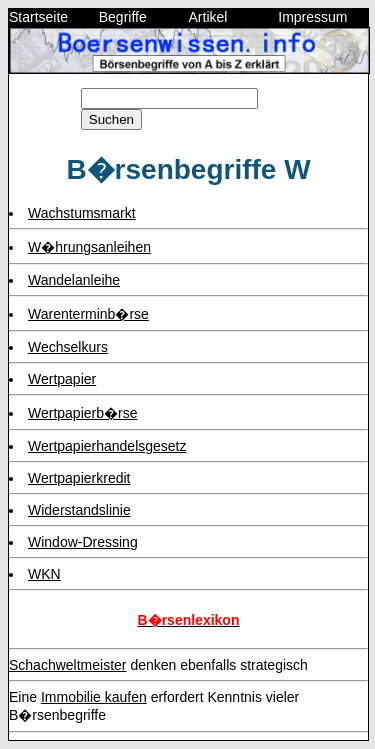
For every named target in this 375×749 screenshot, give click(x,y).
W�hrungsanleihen (89, 247)
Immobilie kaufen (94, 697)
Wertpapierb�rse (82, 413)
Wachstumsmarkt (82, 213)
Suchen (111, 119)
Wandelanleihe (74, 280)
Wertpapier (62, 379)
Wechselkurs (68, 347)
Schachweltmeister (68, 665)
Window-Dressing (83, 542)
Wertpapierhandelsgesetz (107, 446)
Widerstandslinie (79, 510)
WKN (44, 574)
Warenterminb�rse (88, 314)
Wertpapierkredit (79, 478)
